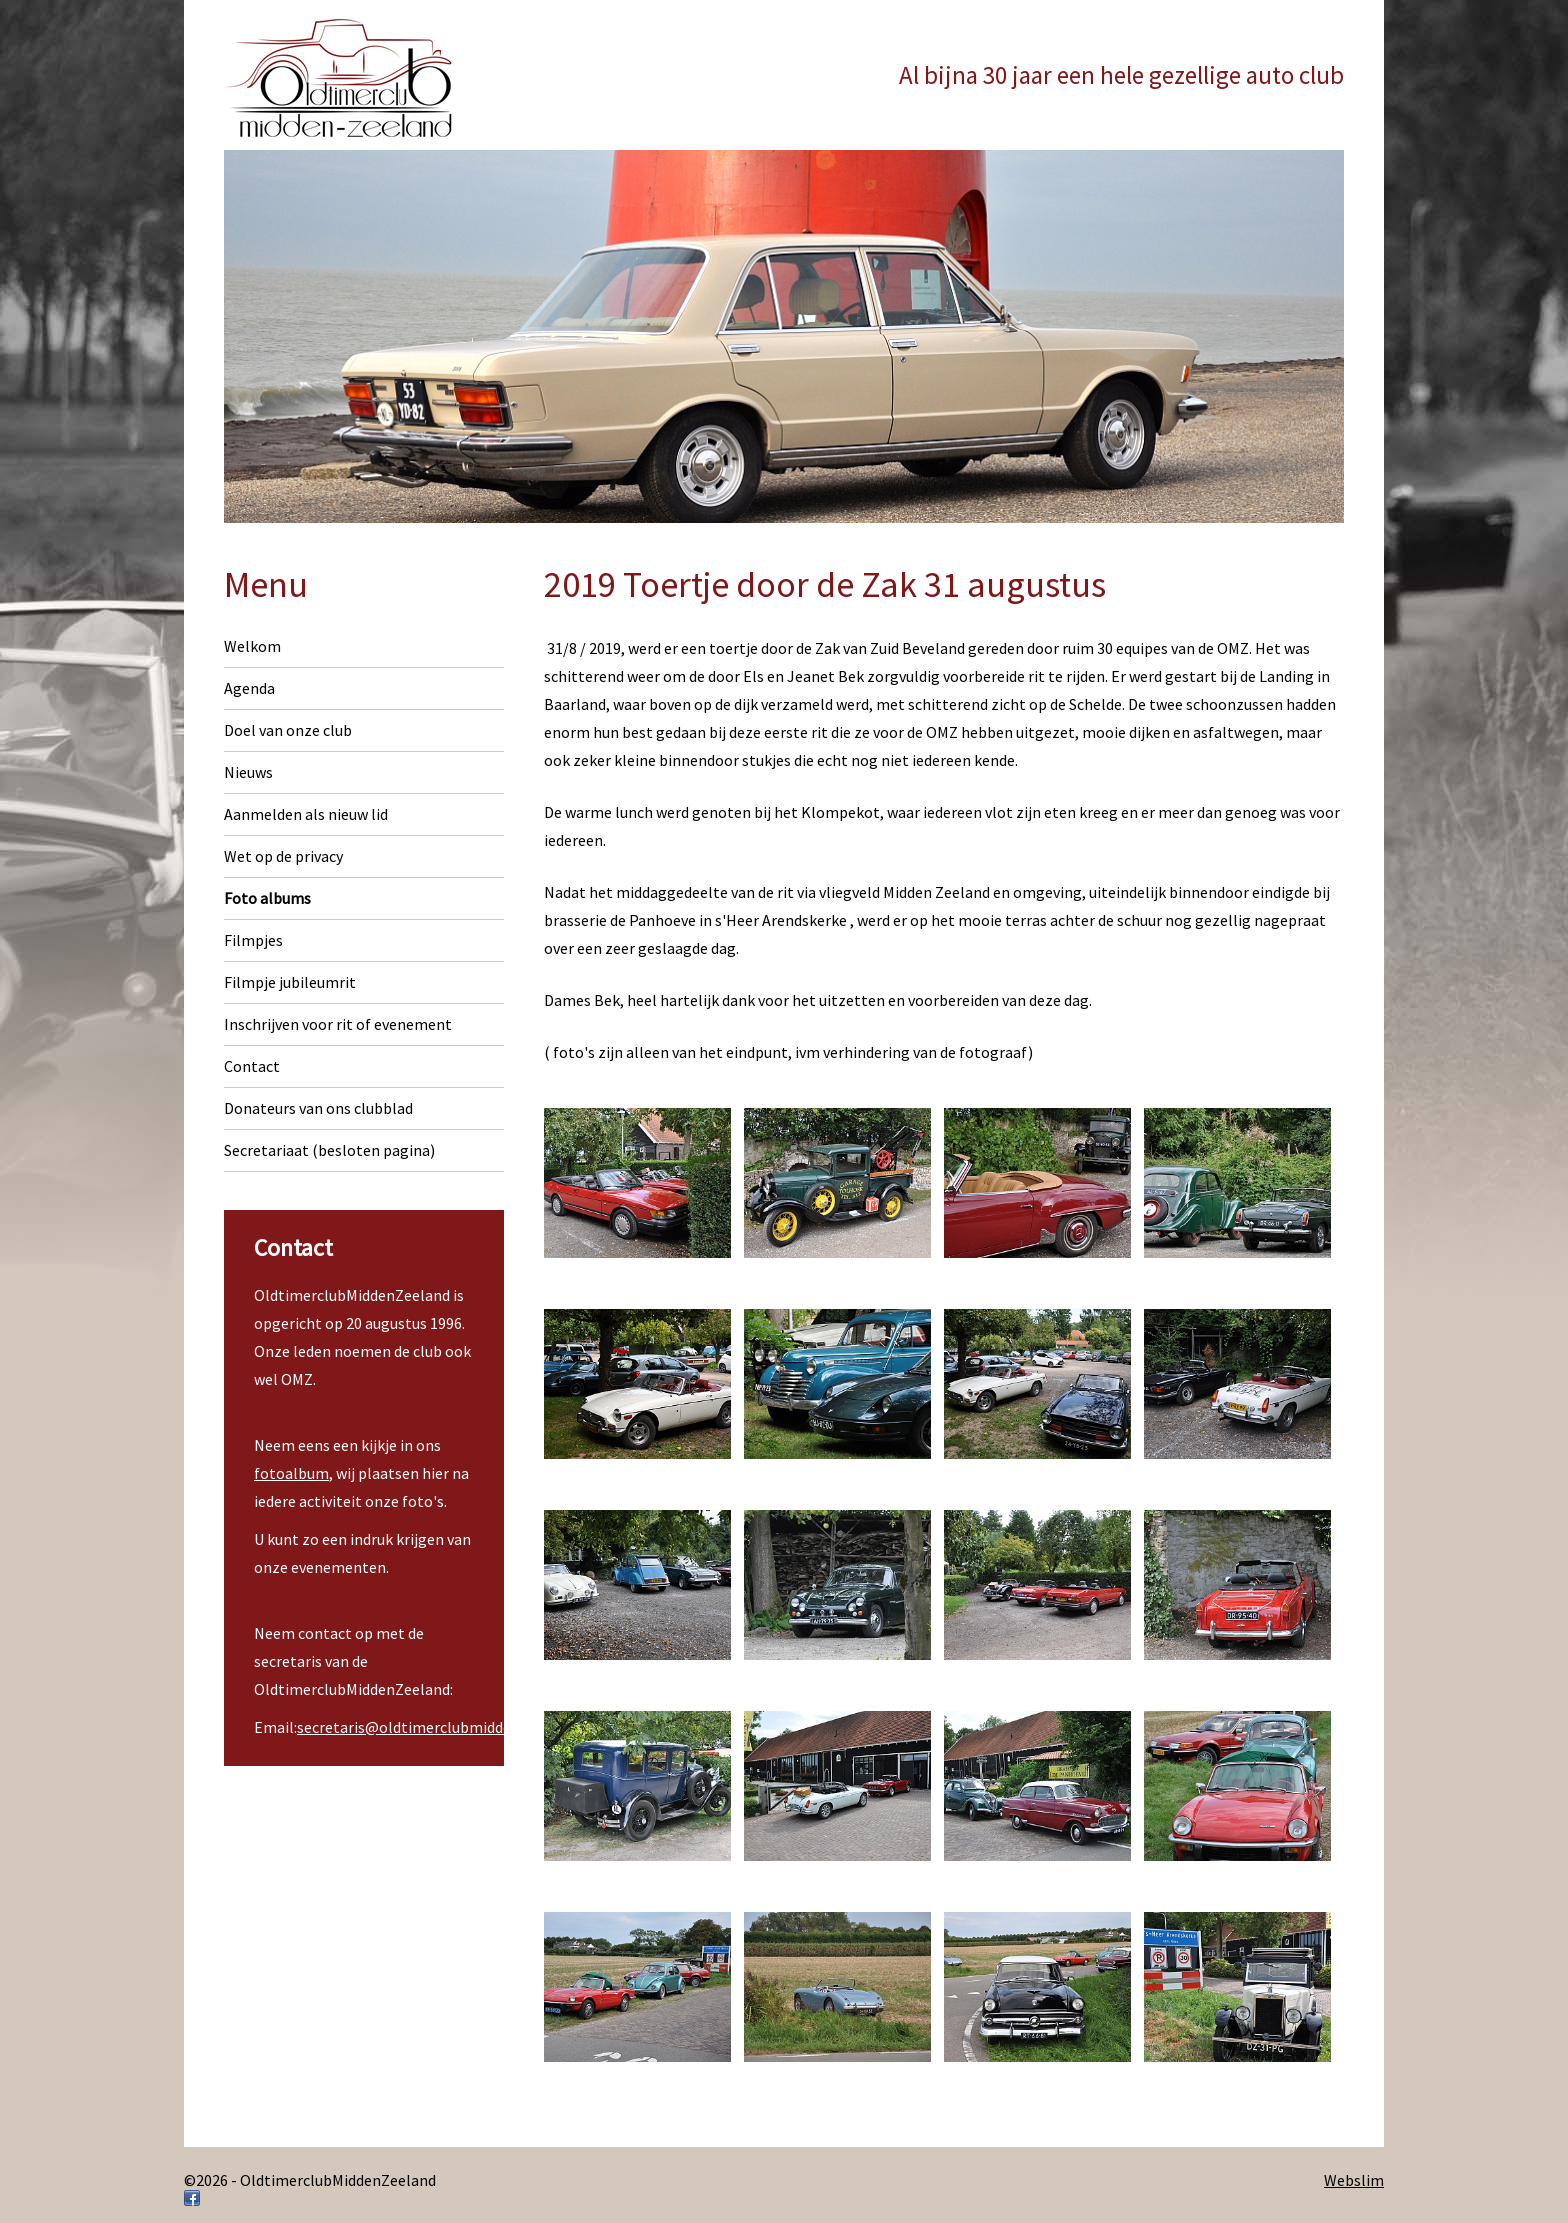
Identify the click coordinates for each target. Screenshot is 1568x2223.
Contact (252, 1066)
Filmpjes (253, 940)
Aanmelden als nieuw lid (306, 814)
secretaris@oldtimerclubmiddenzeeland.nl (444, 1727)
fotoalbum (291, 1473)
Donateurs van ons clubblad (318, 1108)
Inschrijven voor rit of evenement (338, 1024)
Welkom (252, 646)
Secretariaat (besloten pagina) (329, 1150)
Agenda (249, 688)
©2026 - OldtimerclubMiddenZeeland (310, 2180)
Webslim (1354, 2180)
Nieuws (248, 772)
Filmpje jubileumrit (290, 982)
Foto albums (267, 898)
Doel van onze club (288, 730)
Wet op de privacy (283, 856)
